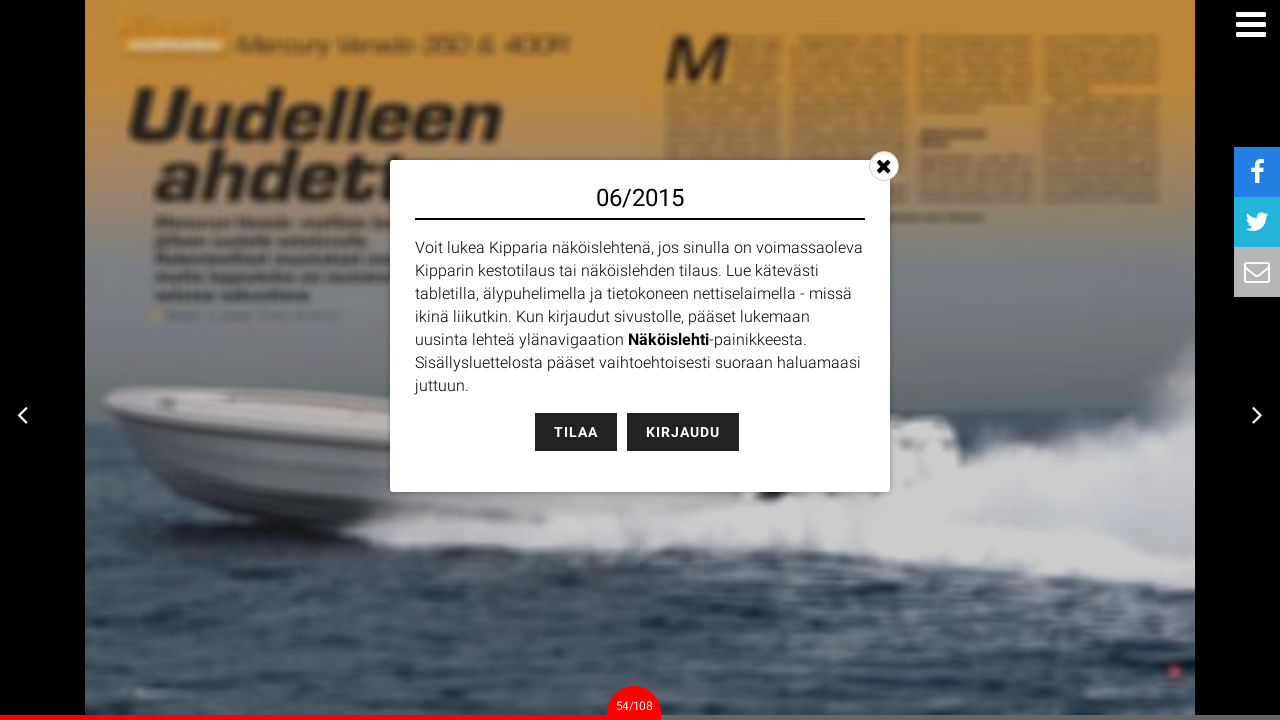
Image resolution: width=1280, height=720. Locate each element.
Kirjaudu (683, 432)
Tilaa (576, 432)
